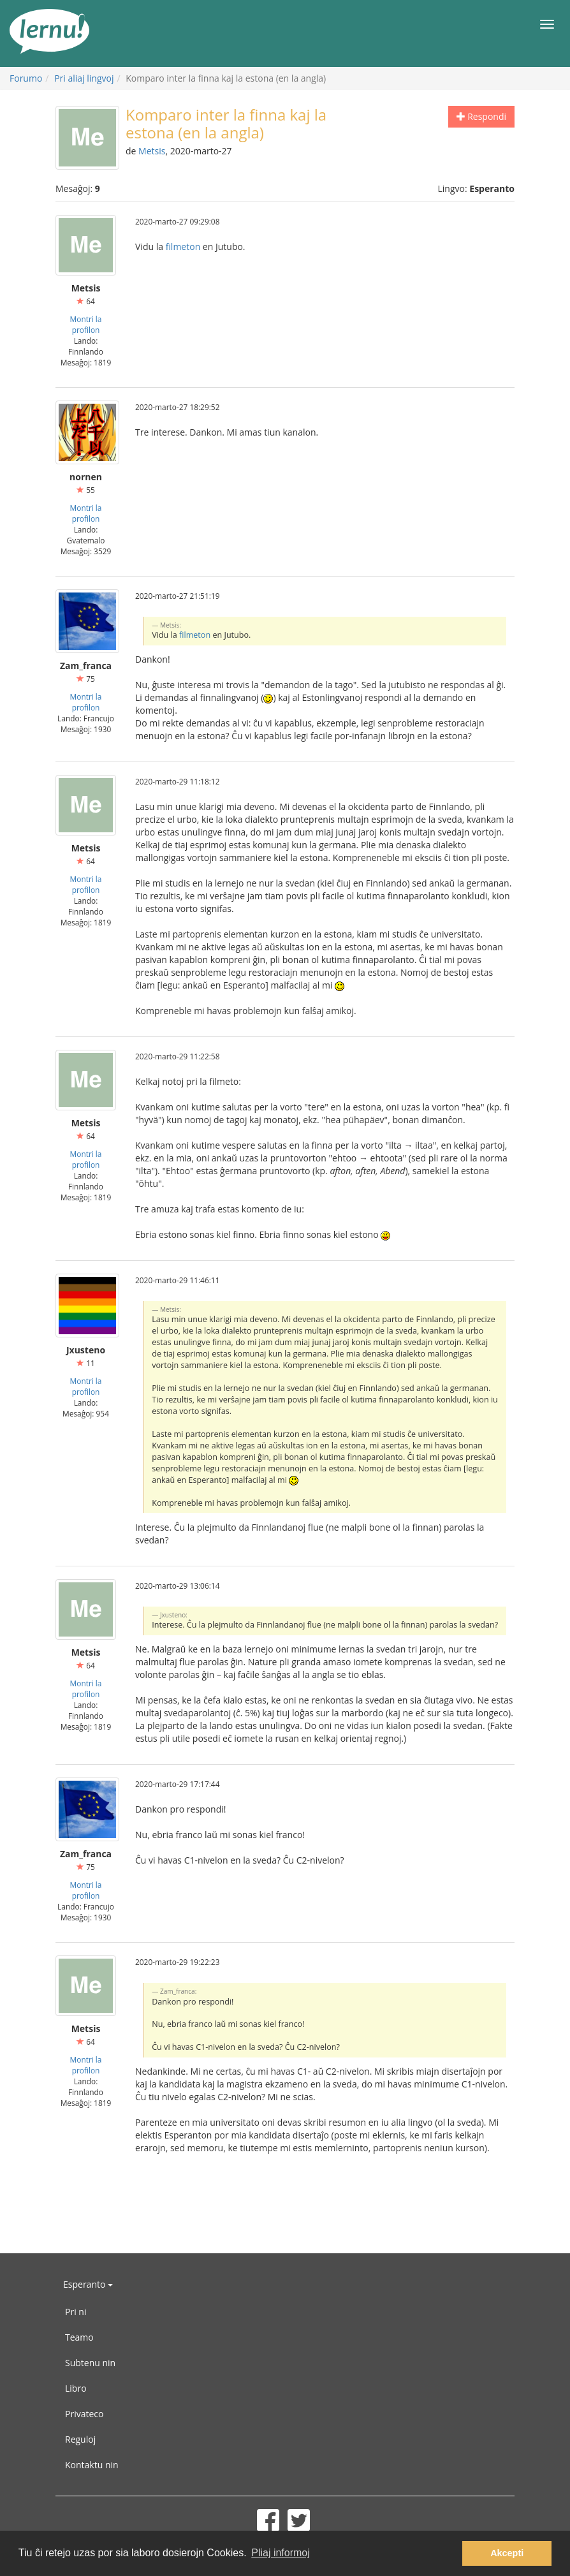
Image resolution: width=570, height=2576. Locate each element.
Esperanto (88, 2284)
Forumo (26, 78)
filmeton (183, 246)
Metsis (151, 151)
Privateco (84, 2414)
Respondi (481, 116)
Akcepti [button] (506, 2553)
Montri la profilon (86, 324)
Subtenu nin (90, 2363)
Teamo (79, 2337)
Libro (76, 2388)
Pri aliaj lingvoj (83, 78)
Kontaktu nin (92, 2465)
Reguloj (80, 2439)
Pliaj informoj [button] (280, 2552)
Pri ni (75, 2312)
